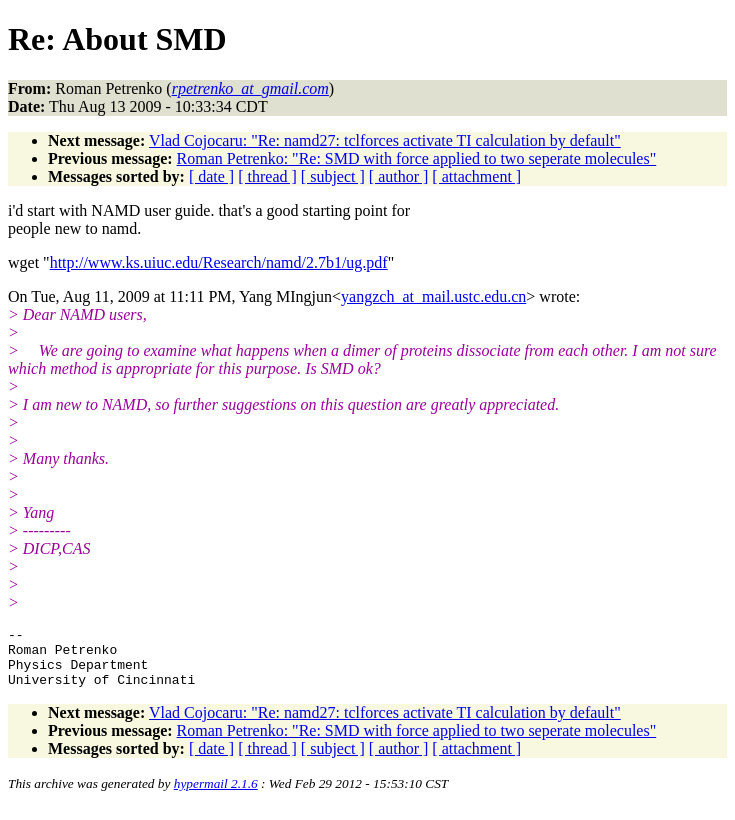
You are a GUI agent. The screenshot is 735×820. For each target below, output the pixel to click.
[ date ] (211, 176)
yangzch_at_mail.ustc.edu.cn (433, 296)
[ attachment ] (476, 176)
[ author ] (399, 176)
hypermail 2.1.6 (216, 795)
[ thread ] (267, 176)
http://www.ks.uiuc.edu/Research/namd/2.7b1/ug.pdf (219, 262)
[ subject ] (333, 176)
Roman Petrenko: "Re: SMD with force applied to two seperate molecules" (417, 158)
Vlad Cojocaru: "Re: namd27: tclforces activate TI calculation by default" (385, 140)
